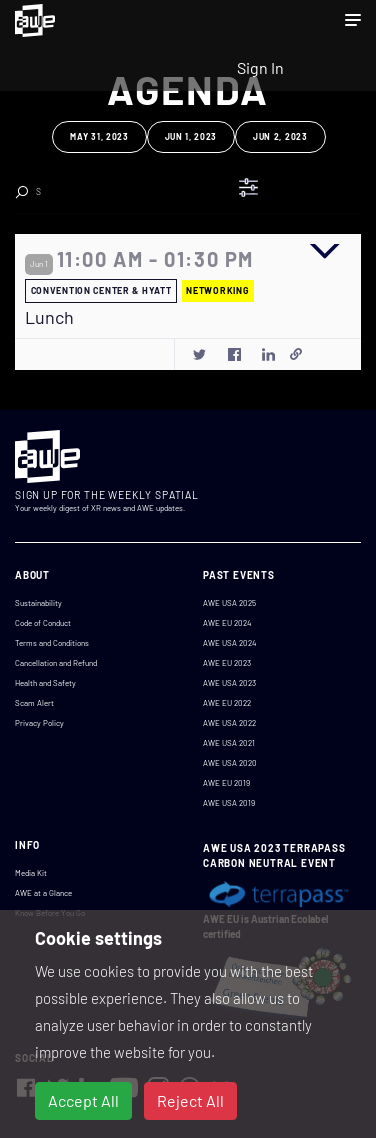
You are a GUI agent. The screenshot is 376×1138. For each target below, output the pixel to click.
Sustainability (38, 603)
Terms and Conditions (52, 643)
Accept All (83, 1100)
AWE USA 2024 (229, 643)
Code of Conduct (43, 623)
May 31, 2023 (99, 136)
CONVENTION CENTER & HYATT (101, 290)
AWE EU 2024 (227, 623)
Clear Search (159, 186)
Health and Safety (45, 683)
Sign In (260, 67)
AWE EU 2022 (227, 703)
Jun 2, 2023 (280, 136)
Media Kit (31, 873)
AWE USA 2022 (229, 723)
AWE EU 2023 (227, 663)
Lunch (49, 317)
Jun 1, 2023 (191, 136)
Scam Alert (34, 703)
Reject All (190, 1100)
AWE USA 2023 (229, 683)
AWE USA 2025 (229, 603)
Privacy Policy (39, 723)
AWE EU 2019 (226, 783)
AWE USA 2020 (230, 763)
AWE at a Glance (43, 893)
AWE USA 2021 (229, 743)
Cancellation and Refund (56, 663)
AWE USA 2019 (229, 803)
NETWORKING (217, 290)
